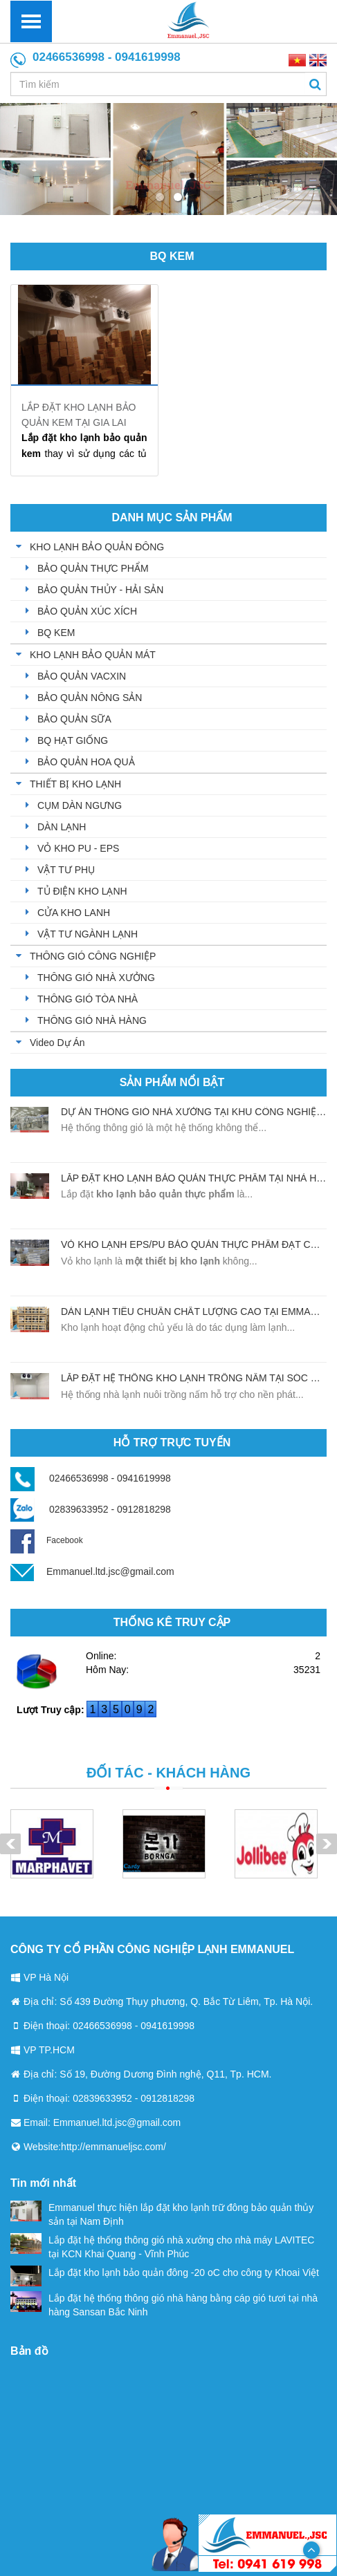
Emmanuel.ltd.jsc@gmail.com (110, 1571)
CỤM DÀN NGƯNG (79, 805)
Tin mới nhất (43, 2183)
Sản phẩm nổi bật (172, 1082)
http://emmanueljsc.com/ (113, 2146)
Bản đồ (29, 2351)
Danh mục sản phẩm (171, 517)
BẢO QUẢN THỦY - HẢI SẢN (100, 589)
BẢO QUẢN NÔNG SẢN (89, 697)
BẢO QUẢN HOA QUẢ (86, 761)
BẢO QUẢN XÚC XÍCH (87, 611)
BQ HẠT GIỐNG (72, 740)
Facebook (46, 1540)
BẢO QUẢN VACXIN (81, 676)
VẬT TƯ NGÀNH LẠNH (87, 934)
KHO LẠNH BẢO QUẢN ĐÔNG (97, 546)
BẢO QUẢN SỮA (74, 719)
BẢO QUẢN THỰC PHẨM (93, 568)
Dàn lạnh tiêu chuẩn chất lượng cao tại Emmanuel (198, 1311)
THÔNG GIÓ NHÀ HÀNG (92, 1020)
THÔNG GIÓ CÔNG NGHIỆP (93, 956)
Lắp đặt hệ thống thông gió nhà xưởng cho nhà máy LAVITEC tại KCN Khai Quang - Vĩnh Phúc (162, 2246)
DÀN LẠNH (61, 826)
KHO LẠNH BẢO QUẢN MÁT (93, 654)
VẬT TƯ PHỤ (66, 869)
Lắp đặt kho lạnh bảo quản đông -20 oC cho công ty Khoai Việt (164, 2272)
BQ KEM (172, 256)
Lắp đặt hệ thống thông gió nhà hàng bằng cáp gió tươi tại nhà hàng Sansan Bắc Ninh (164, 2304)
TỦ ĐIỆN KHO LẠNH (82, 891)
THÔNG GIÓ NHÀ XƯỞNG (96, 977)
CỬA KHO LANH (73, 912)
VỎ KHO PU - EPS (78, 848)
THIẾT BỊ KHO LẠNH (75, 784)
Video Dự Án (57, 1042)
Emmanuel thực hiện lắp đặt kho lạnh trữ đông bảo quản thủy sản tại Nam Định (161, 2214)
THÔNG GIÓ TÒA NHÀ (87, 999)
